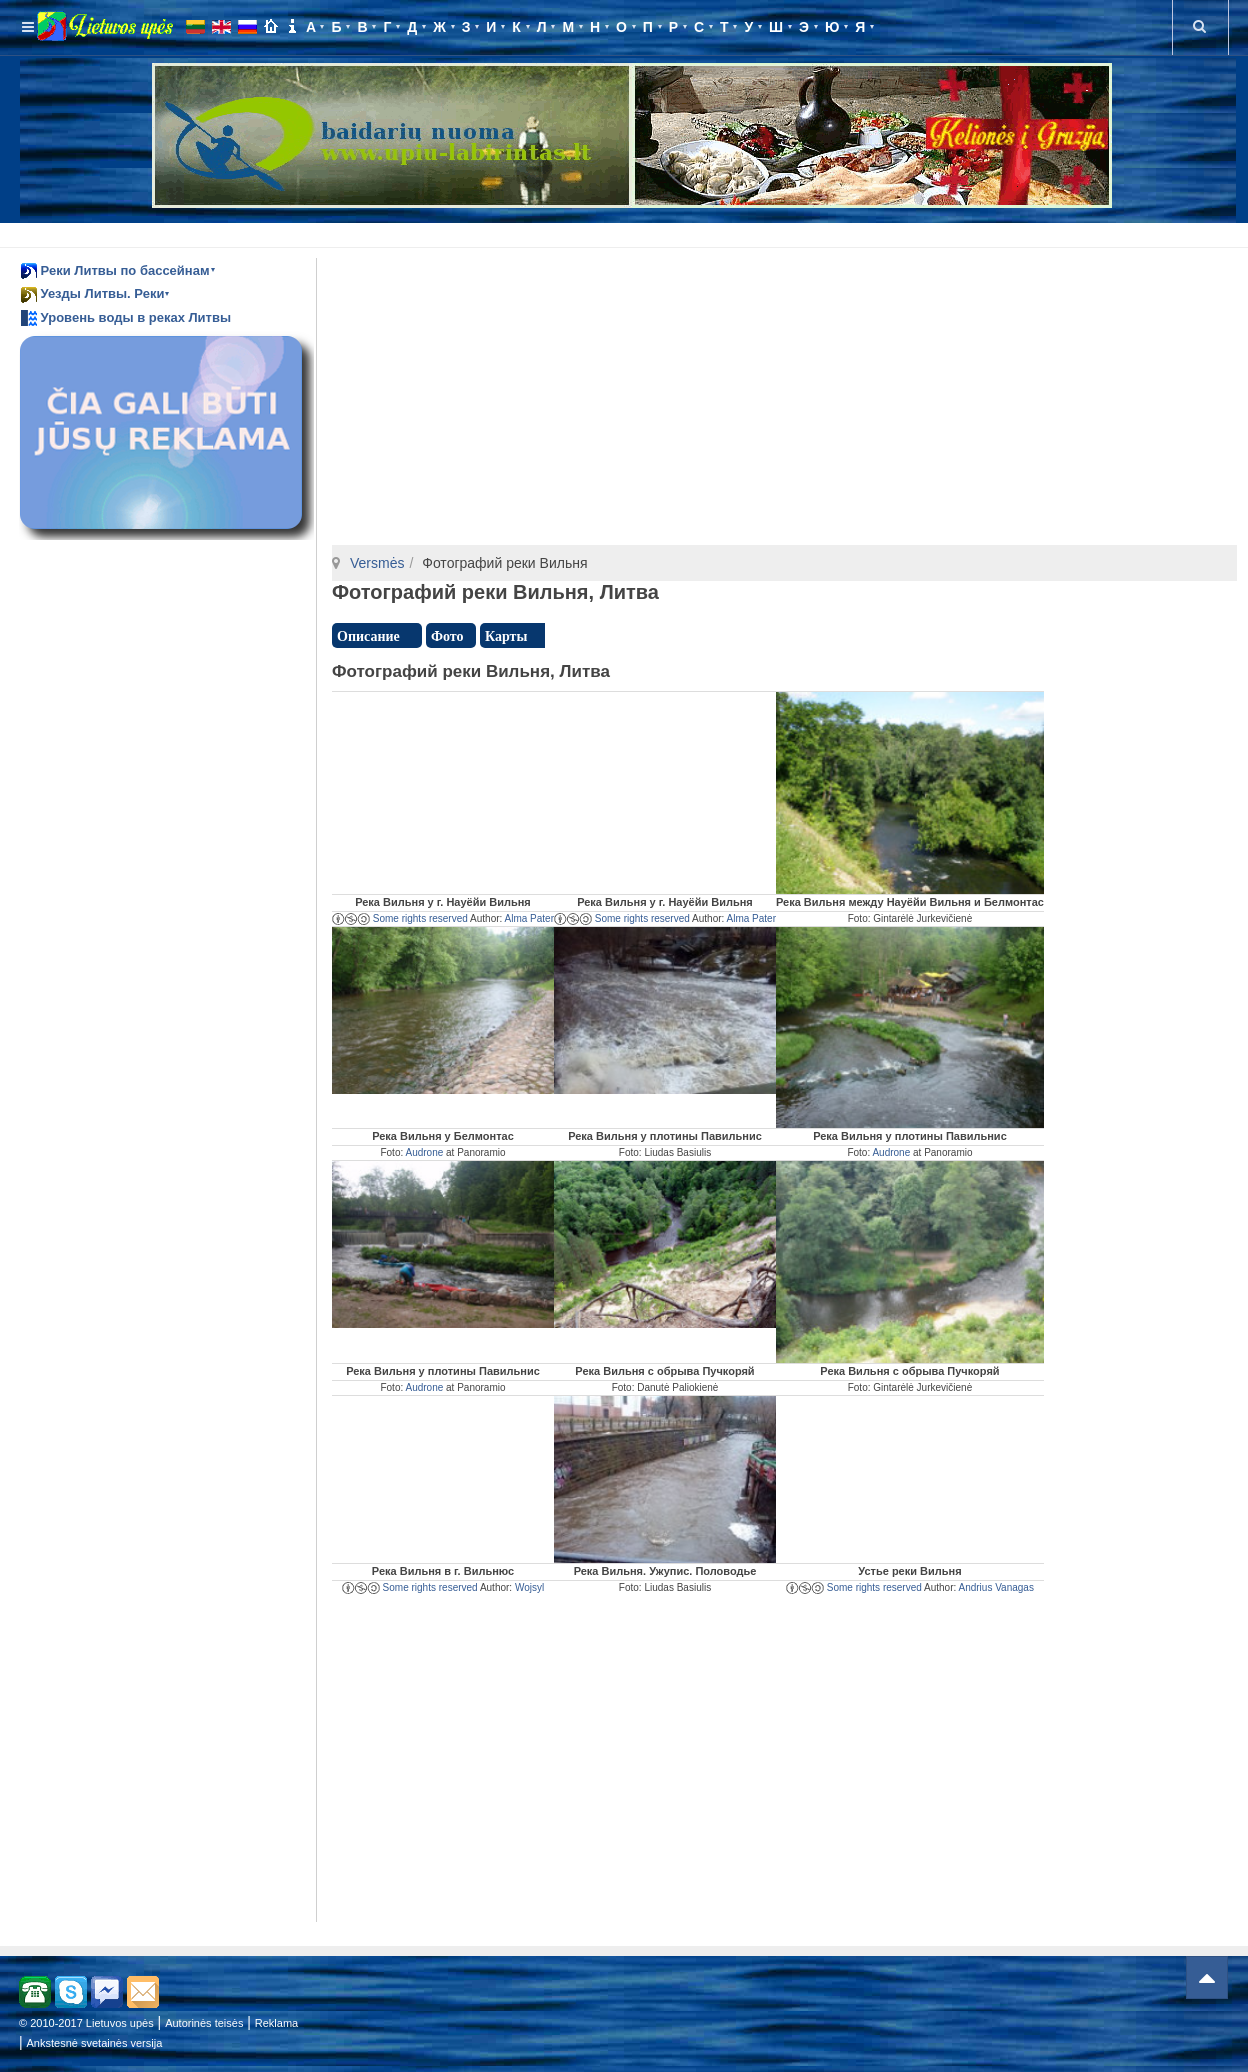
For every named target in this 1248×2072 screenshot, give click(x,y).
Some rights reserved (400, 918)
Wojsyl (529, 1587)
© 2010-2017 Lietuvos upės (86, 2023)
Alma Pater (529, 918)
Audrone (424, 1152)
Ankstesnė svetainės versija (95, 2043)
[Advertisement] (628, 232)
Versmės (377, 563)
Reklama (276, 2023)
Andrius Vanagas (996, 1587)
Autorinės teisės (204, 2023)
